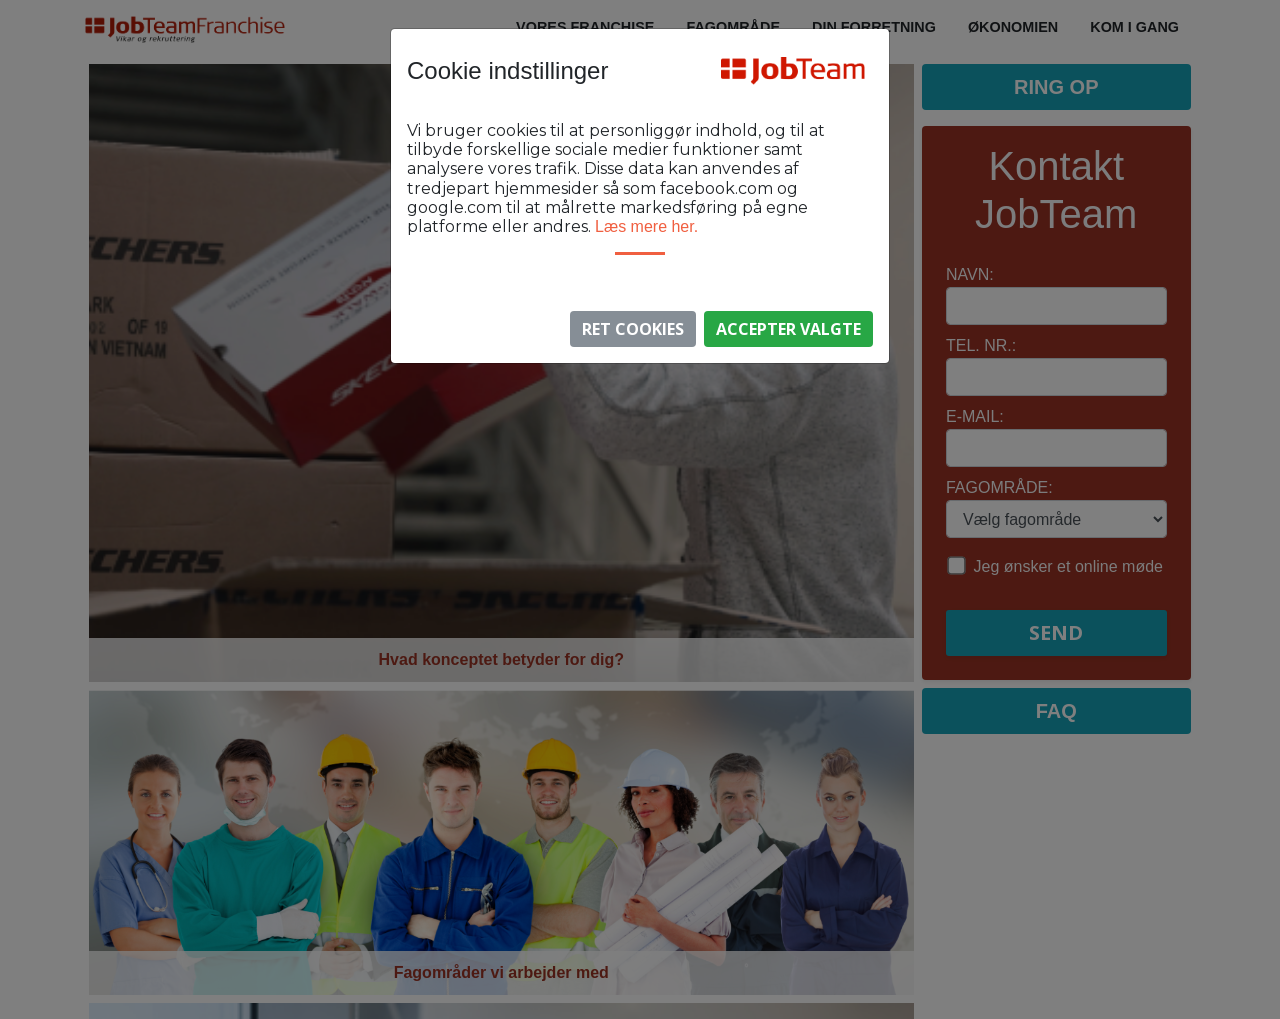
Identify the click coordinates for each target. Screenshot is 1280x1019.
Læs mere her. (646, 226)
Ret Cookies (633, 329)
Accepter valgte (788, 329)
